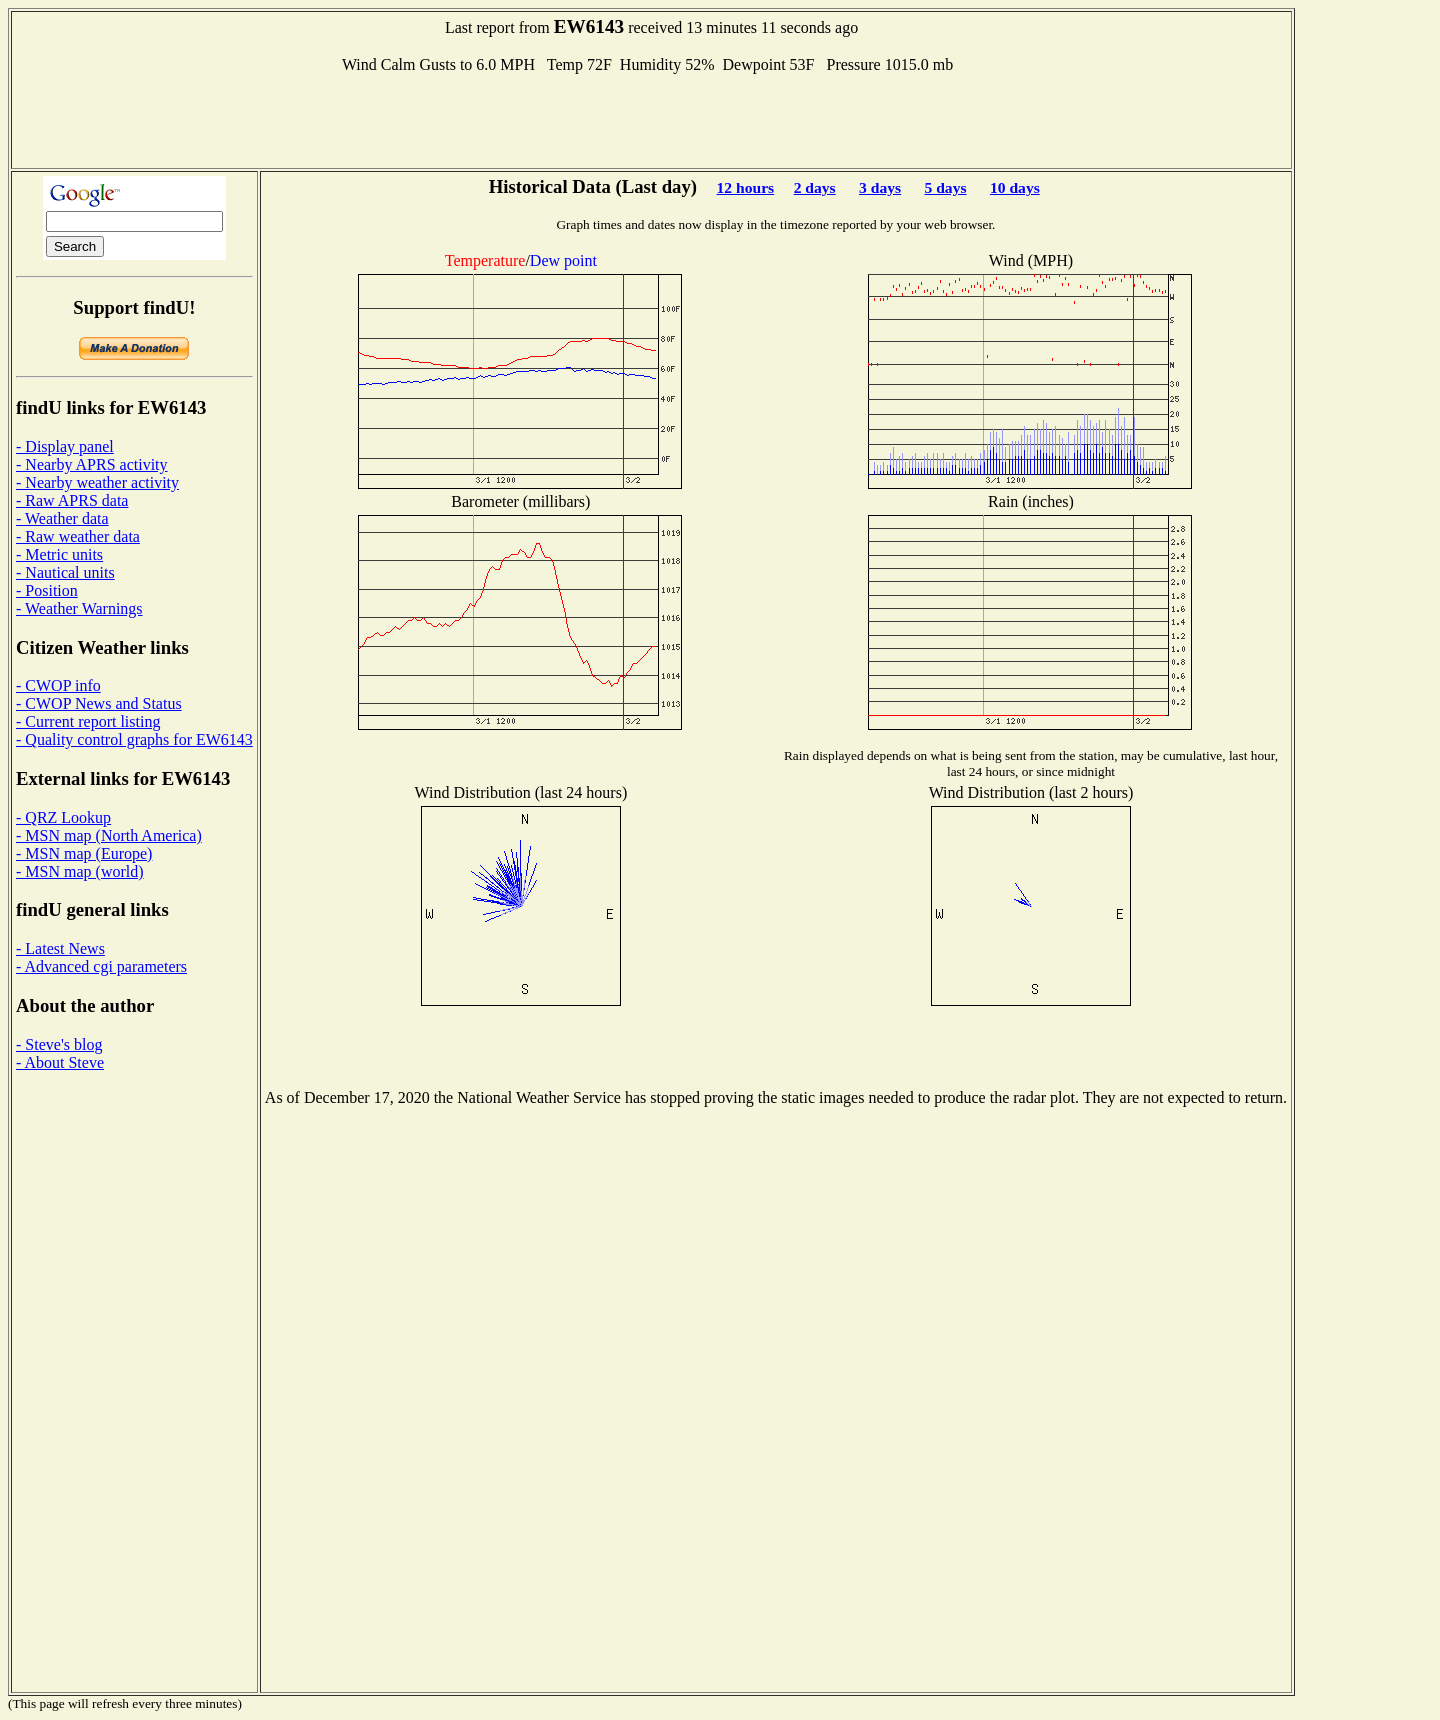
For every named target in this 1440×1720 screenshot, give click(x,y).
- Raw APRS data (72, 500)
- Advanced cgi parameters (101, 966)
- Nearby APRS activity (92, 464)
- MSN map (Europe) (84, 853)
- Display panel (65, 446)
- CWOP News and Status (99, 703)
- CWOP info (58, 685)
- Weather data (62, 518)
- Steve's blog (59, 1044)
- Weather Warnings (79, 608)
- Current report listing (88, 721)
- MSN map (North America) (109, 835)
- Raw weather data (78, 536)
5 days (946, 187)
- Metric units (59, 554)
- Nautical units (65, 572)
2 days (815, 187)
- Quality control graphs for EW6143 (134, 739)
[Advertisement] (652, 119)
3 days (880, 187)
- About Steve (60, 1062)
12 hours (746, 187)
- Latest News (60, 948)
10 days (1015, 187)
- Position (47, 590)
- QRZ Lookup (63, 817)
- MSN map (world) (80, 871)
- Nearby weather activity (97, 482)
